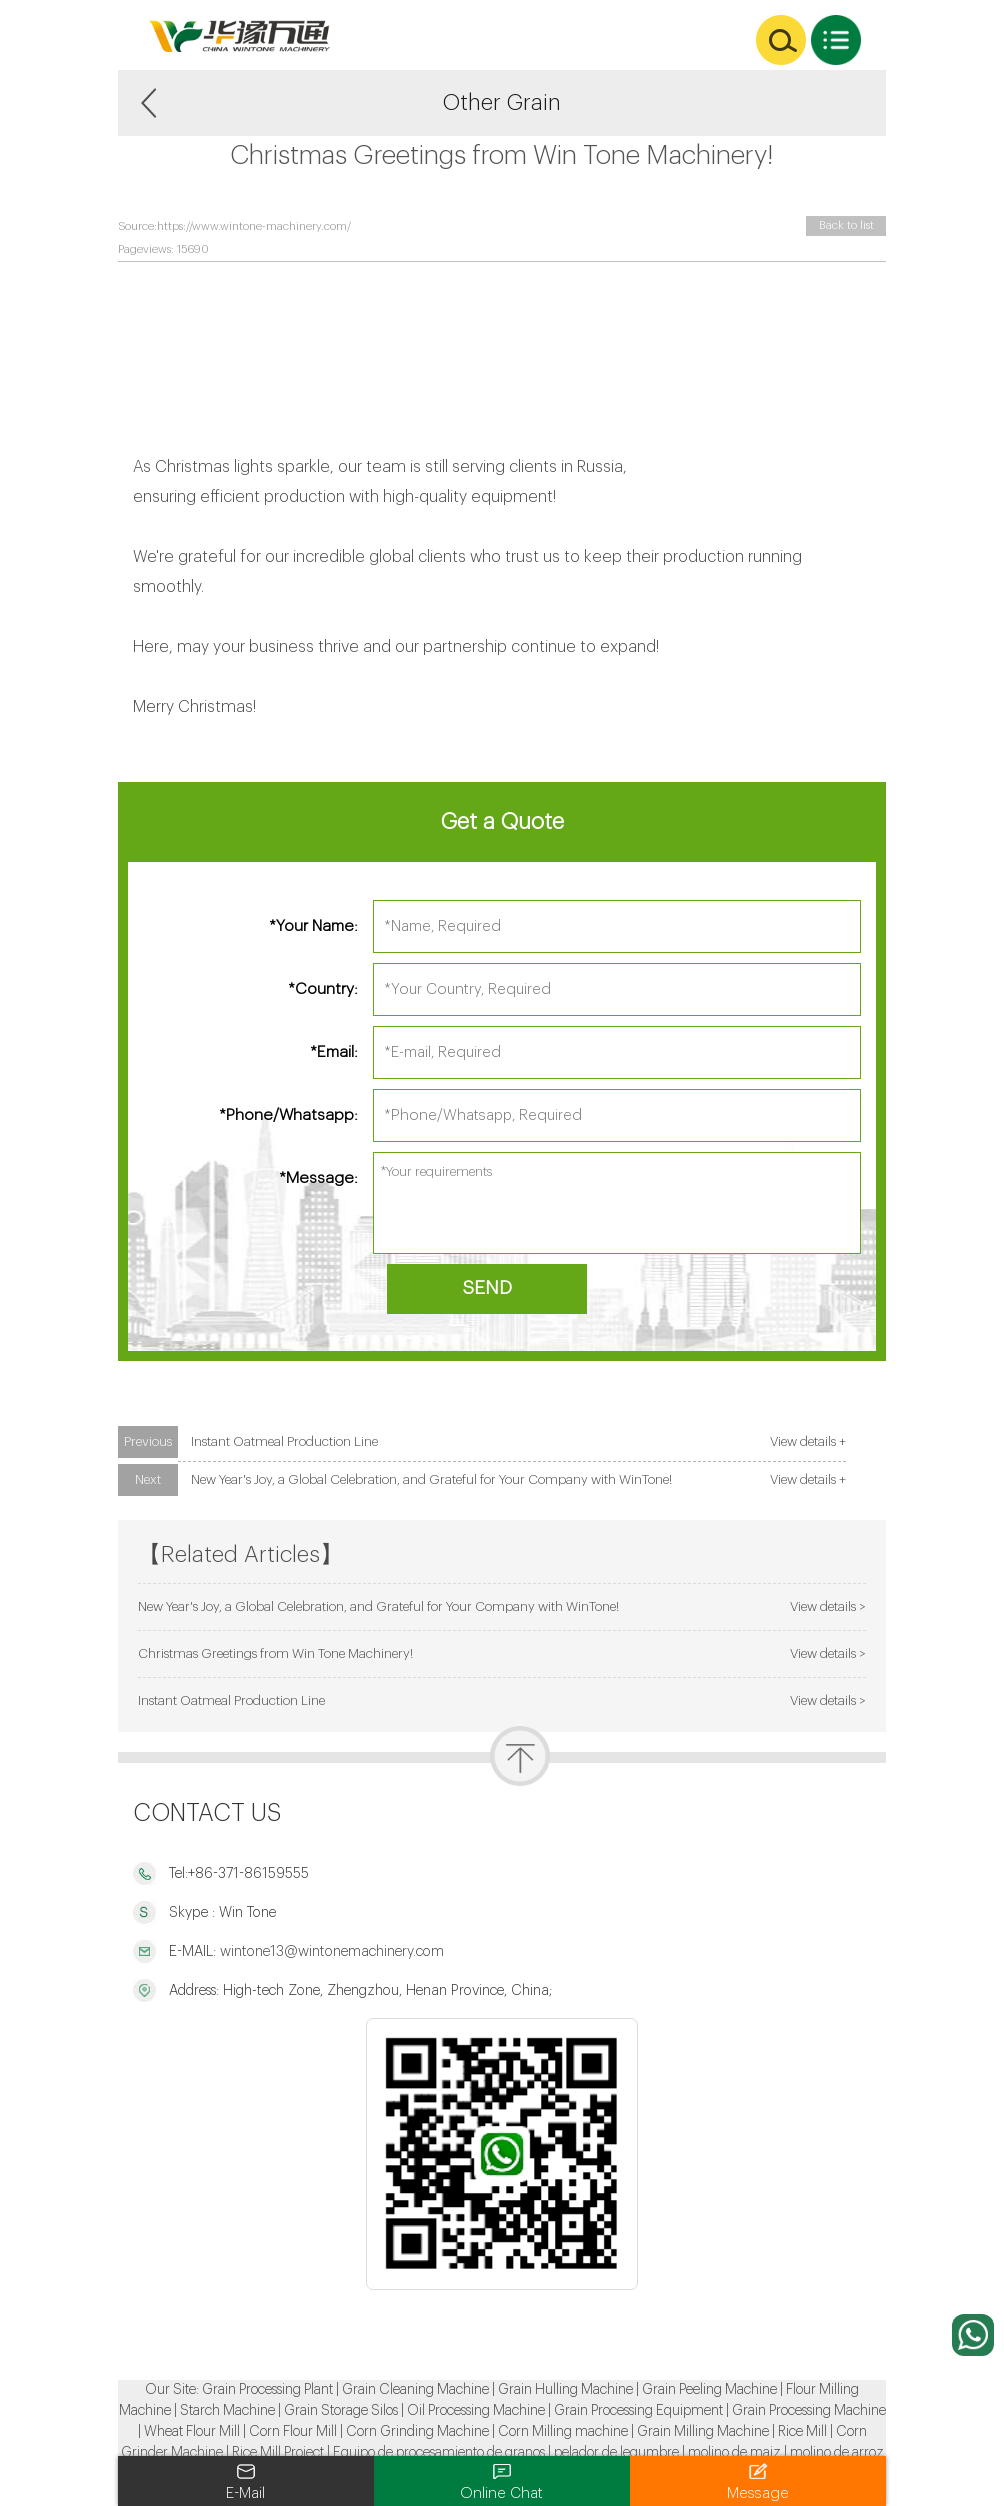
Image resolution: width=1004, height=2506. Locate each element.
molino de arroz (837, 2453)
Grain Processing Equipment (638, 2411)
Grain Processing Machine (809, 2411)
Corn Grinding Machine (417, 2432)
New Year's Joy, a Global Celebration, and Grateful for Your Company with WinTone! (431, 1479)
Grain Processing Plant (267, 2390)
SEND (487, 1288)
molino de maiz (734, 2453)
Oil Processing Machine (476, 2411)
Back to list (846, 225)
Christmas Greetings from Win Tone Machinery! (275, 1653)
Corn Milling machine (563, 2432)
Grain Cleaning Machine (415, 2390)
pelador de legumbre (616, 2453)
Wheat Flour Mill (192, 2432)
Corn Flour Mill (293, 2432)
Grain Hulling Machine (565, 2390)
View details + (808, 1441)
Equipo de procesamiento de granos (439, 2453)
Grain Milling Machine (703, 2432)
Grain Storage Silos (341, 2411)
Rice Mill (802, 2432)
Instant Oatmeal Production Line (284, 1441)
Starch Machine (227, 2411)
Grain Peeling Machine (709, 2390)
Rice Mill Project (278, 2453)
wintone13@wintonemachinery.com (330, 1951)
